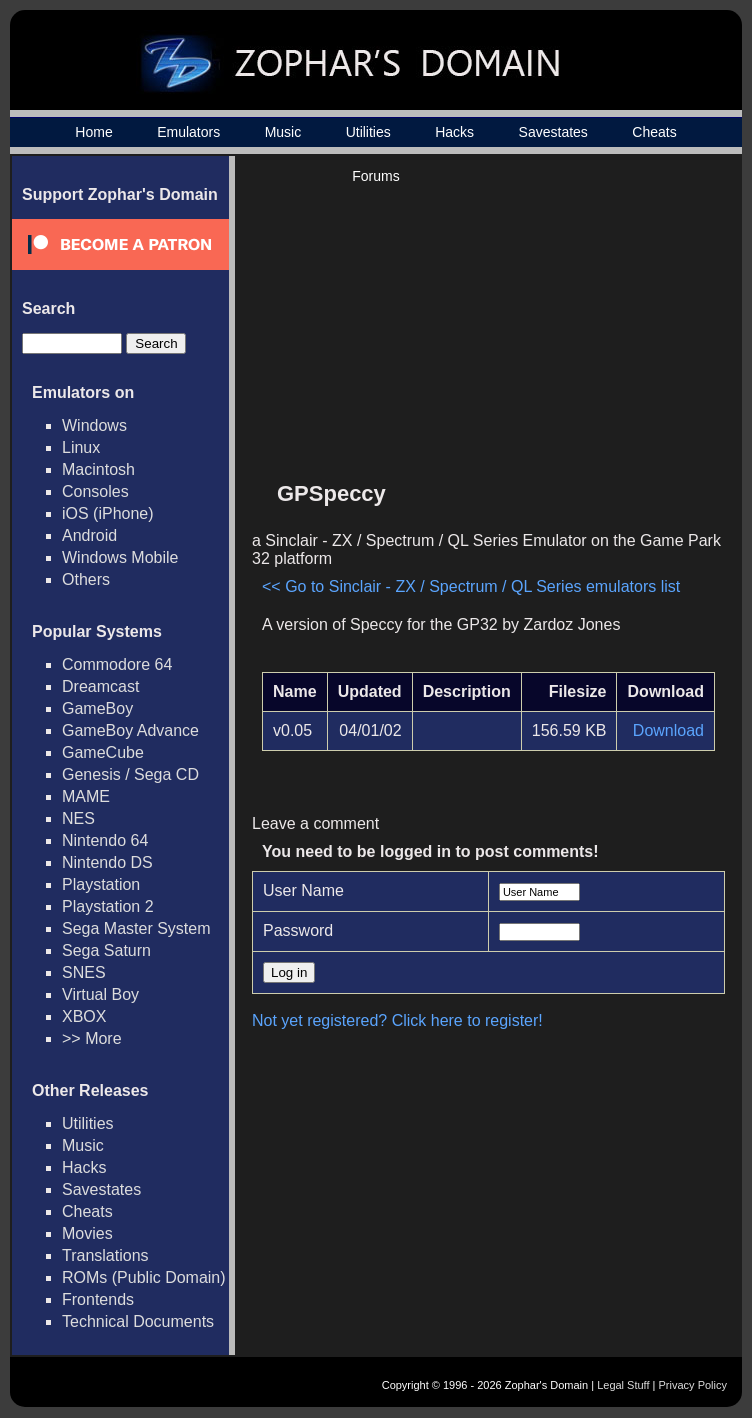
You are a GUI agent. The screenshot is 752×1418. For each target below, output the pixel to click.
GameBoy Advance (130, 730)
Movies (87, 1233)
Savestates (553, 132)
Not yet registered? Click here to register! (397, 1020)
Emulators (188, 132)
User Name (303, 890)
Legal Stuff (623, 1385)
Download (668, 730)
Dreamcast (100, 686)
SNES (84, 972)
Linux (81, 447)
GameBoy (97, 708)
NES (78, 818)
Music (283, 132)
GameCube (103, 752)
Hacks (454, 132)
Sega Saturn (106, 950)
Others (86, 579)
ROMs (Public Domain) (144, 1277)
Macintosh (98, 469)
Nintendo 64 (105, 840)
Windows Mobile (120, 557)
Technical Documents (138, 1321)
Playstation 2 (108, 906)
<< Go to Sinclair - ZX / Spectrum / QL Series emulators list (471, 586)
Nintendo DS (107, 862)
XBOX (84, 1016)
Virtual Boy (100, 994)
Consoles (95, 491)
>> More (92, 1038)
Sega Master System (136, 928)
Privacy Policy (693, 1385)
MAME (86, 796)
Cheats (654, 132)
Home (93, 132)
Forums (375, 176)
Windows (94, 425)
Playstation (101, 884)
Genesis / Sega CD (130, 774)
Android (89, 535)
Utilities (368, 132)
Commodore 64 (117, 664)
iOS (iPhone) (108, 513)
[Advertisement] (545, 326)
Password (298, 930)
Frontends (98, 1299)
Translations (105, 1255)
